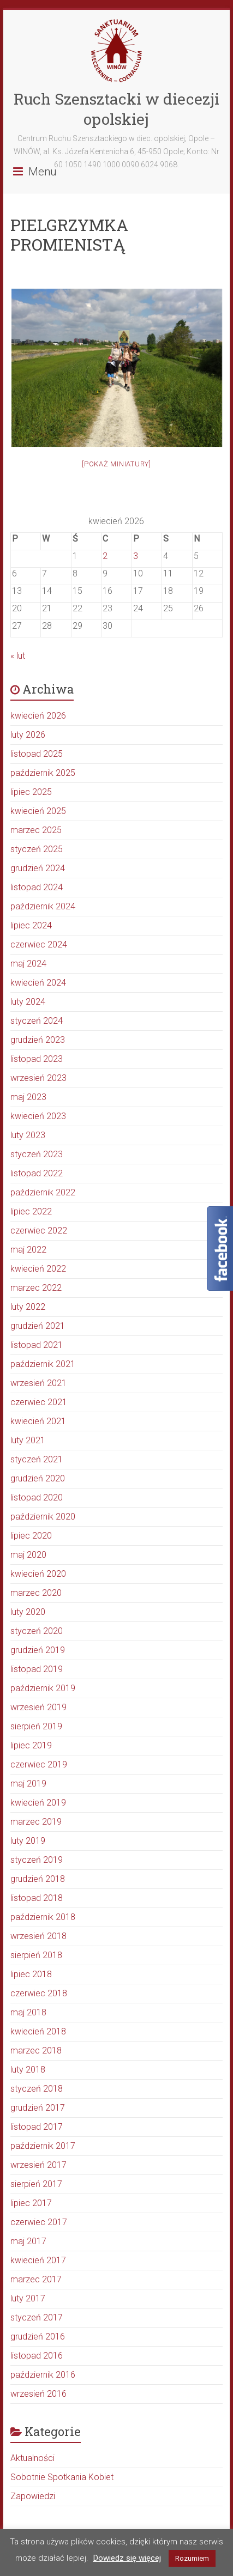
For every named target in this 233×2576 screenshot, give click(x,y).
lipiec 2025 (31, 792)
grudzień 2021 (37, 1326)
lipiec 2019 (31, 1745)
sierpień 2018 (36, 1955)
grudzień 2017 (37, 2108)
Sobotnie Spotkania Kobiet (61, 2477)
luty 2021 (27, 1440)
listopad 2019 (36, 1669)
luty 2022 (27, 1307)
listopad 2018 (36, 1898)
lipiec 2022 (31, 1211)
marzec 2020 (36, 1593)
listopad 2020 (36, 1497)
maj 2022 (28, 1249)
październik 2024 (42, 906)
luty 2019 (27, 1841)
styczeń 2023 (36, 1154)
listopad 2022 (36, 1173)
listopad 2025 (36, 754)
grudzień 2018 (37, 1879)
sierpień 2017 (36, 2184)
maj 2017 (28, 2241)
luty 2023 (27, 1135)
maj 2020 (28, 1555)
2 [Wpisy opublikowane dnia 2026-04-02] (105, 556)
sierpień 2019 (36, 1726)
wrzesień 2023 (38, 1078)
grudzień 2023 (37, 1040)
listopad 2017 (36, 2127)
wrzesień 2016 (38, 2394)
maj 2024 (28, 963)
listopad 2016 (36, 2355)
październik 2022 (42, 1192)
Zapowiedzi (32, 2496)
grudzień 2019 (37, 1650)
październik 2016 (42, 2375)
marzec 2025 (36, 830)
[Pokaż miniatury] (116, 464)
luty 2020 (27, 1612)
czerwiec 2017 (38, 2222)
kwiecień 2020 (38, 1574)
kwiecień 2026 (38, 715)
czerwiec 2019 (38, 1764)
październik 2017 (42, 2146)
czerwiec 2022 (38, 1230)
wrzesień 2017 (38, 2165)
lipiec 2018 (31, 1974)
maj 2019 (28, 1783)
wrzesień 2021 (38, 1383)
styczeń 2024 (36, 1021)
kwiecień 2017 (38, 2260)
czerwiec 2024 (38, 944)
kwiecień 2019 (38, 1802)
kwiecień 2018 (38, 2031)
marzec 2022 (36, 1288)
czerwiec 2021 (38, 1402)
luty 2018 (27, 2069)
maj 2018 (28, 2012)
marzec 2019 (36, 1821)
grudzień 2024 (37, 868)
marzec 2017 (36, 2279)
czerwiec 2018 (38, 1993)
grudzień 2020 (37, 1478)
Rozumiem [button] (192, 2558)
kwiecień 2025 (38, 811)
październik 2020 (42, 1516)
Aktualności (32, 2458)
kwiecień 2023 (38, 1116)
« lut (17, 656)
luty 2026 (27, 735)
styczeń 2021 (36, 1459)
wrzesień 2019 (38, 1707)
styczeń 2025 (36, 849)
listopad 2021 (36, 1345)
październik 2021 (42, 1364)
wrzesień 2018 (38, 1936)
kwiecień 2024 (38, 982)
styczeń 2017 (36, 2317)
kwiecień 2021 (38, 1421)
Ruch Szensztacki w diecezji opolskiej (116, 109)
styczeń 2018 (36, 2088)
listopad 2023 (36, 1059)
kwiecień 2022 (38, 1268)
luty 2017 (27, 2298)
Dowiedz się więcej (127, 2558)
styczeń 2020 (36, 1631)
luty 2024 (27, 1002)
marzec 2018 (36, 2050)
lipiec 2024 (31, 925)
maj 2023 (28, 1097)
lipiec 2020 (31, 1535)
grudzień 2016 (37, 2336)
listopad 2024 (36, 887)
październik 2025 (42, 773)
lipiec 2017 (31, 2203)
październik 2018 (42, 1917)
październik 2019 (42, 1688)
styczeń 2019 (36, 1860)
